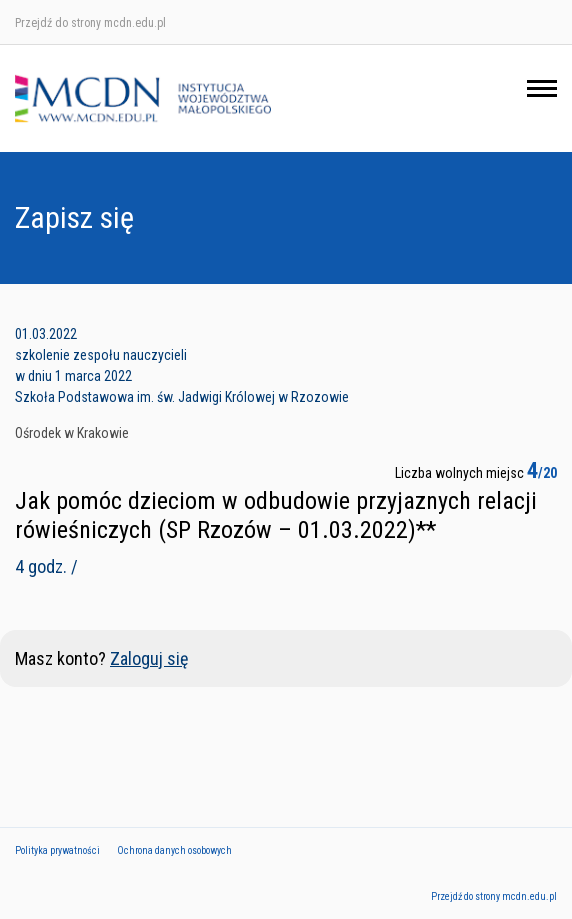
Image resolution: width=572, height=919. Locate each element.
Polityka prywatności (57, 850)
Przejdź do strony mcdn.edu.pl (90, 23)
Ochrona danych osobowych (174, 850)
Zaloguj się (149, 658)
